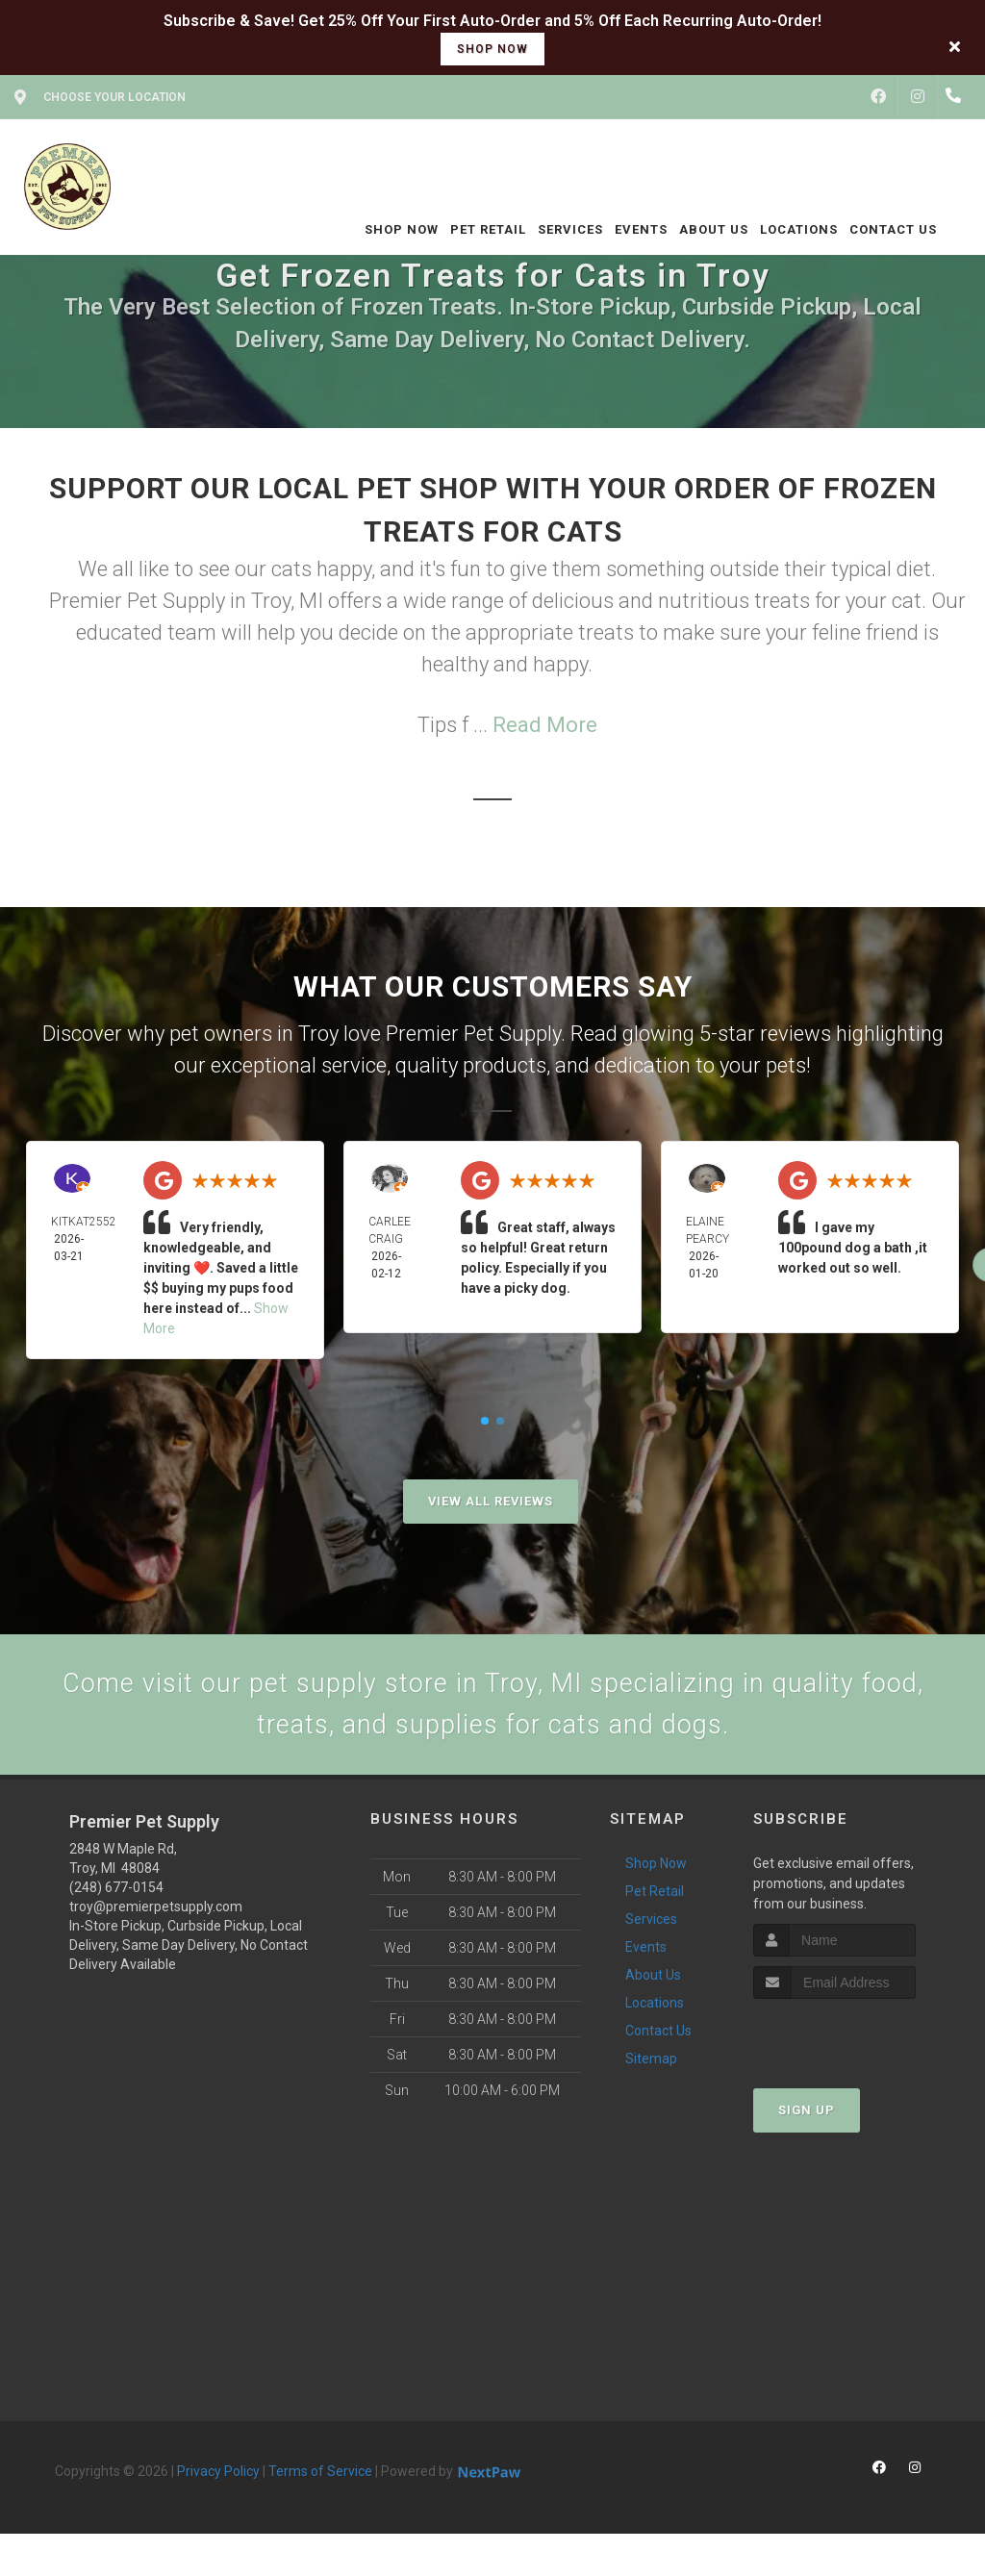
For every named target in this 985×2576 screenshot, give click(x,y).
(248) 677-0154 (116, 1897)
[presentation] (855, 2045)
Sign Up (806, 2120)
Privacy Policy (218, 2480)
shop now (492, 49)
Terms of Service (320, 2480)
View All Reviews (490, 1501)
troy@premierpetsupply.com (155, 1916)
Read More (544, 725)
